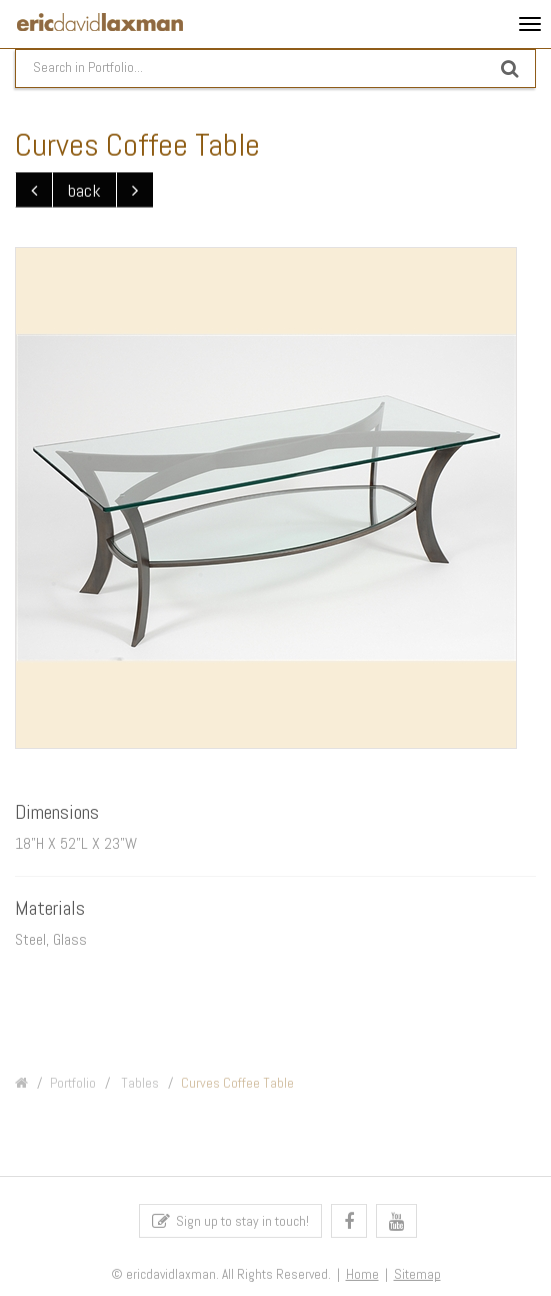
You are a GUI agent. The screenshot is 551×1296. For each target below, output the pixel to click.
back (84, 190)
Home (362, 1277)
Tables (138, 1088)
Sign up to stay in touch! (230, 1224)
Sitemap (417, 1277)
